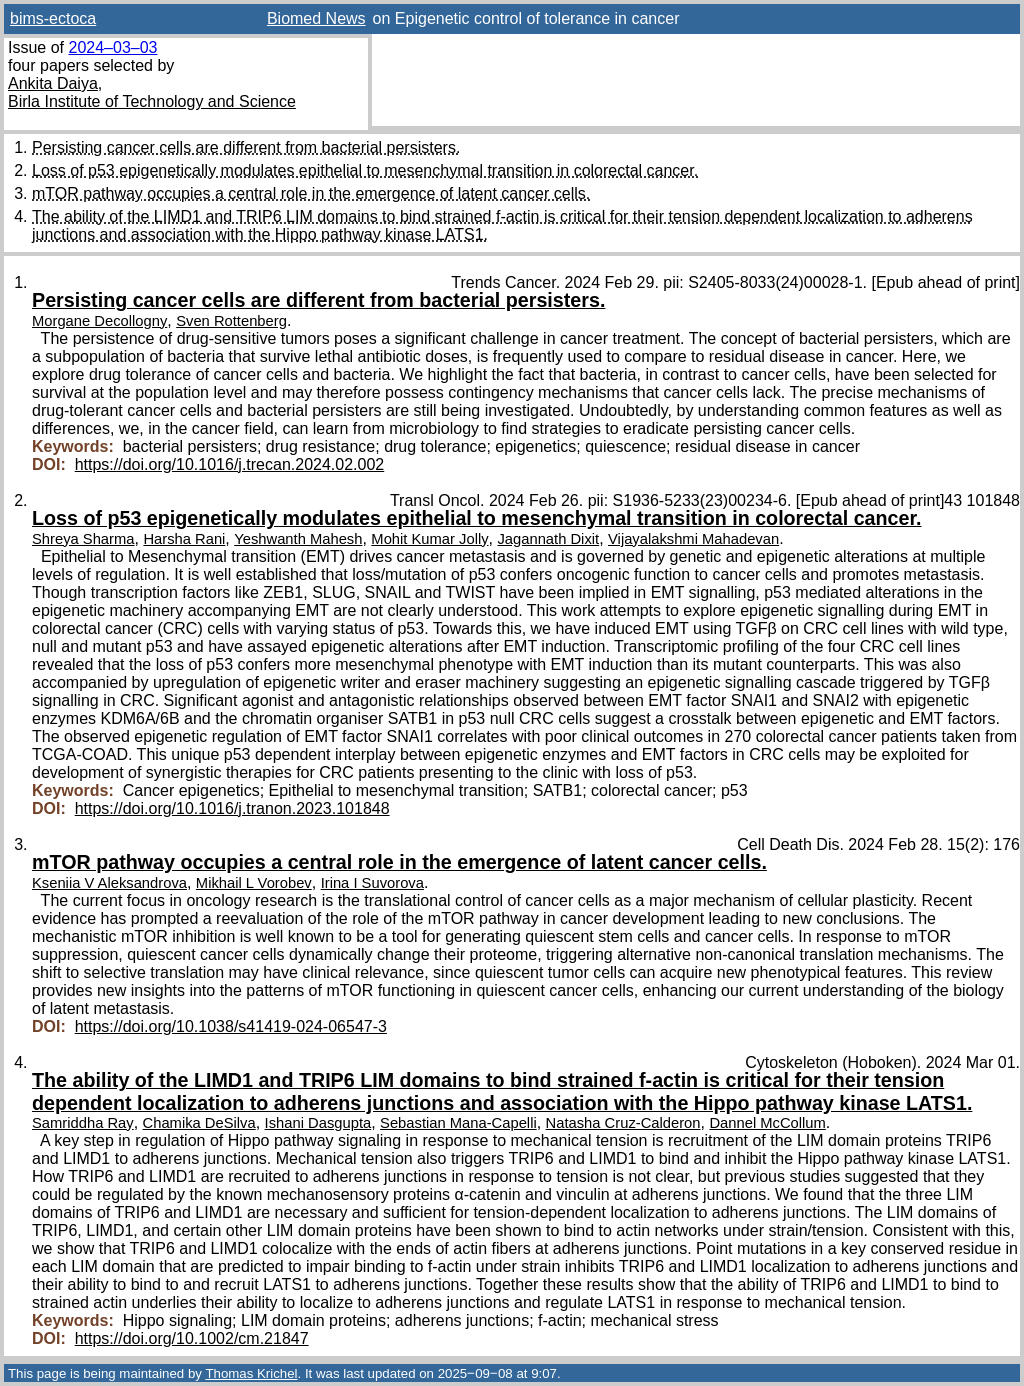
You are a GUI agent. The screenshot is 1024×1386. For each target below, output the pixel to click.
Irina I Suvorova (372, 883)
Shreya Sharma (83, 539)
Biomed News (316, 18)
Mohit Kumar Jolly (429, 539)
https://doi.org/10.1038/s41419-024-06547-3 (231, 1026)
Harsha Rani (184, 539)
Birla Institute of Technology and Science (152, 101)
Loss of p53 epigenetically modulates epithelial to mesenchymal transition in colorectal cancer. (365, 170)
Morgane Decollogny (99, 321)
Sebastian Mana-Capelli (458, 1123)
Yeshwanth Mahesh (298, 539)
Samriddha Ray (83, 1123)
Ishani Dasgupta (318, 1123)
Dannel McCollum (767, 1123)
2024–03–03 (112, 47)
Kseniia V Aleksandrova (109, 883)
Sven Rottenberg (231, 321)
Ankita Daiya (53, 83)
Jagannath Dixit (548, 539)
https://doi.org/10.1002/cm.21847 (192, 1338)
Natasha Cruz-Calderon (623, 1123)
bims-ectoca (53, 18)
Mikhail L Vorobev (254, 883)
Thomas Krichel (251, 1373)
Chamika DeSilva (199, 1123)
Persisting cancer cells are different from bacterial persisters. (246, 147)
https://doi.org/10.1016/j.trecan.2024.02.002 (230, 464)
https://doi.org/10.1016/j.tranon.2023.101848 (232, 808)
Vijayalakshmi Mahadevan (693, 539)
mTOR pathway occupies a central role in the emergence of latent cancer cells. (311, 193)
